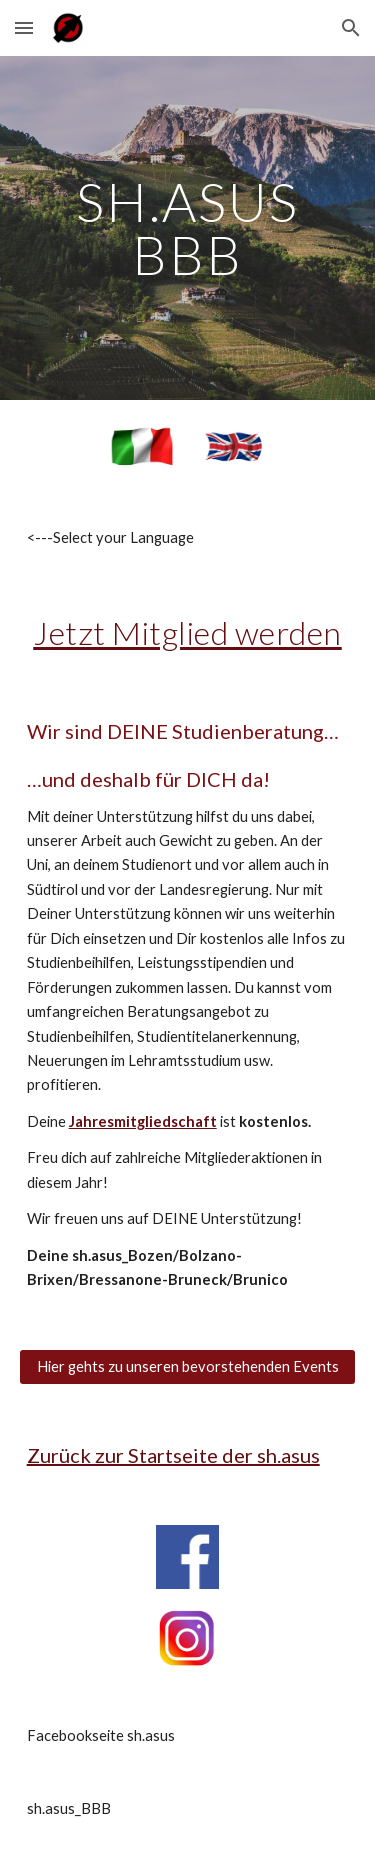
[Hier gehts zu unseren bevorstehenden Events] (188, 1367)
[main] (188, 228)
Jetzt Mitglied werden (187, 632)
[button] (24, 27)
